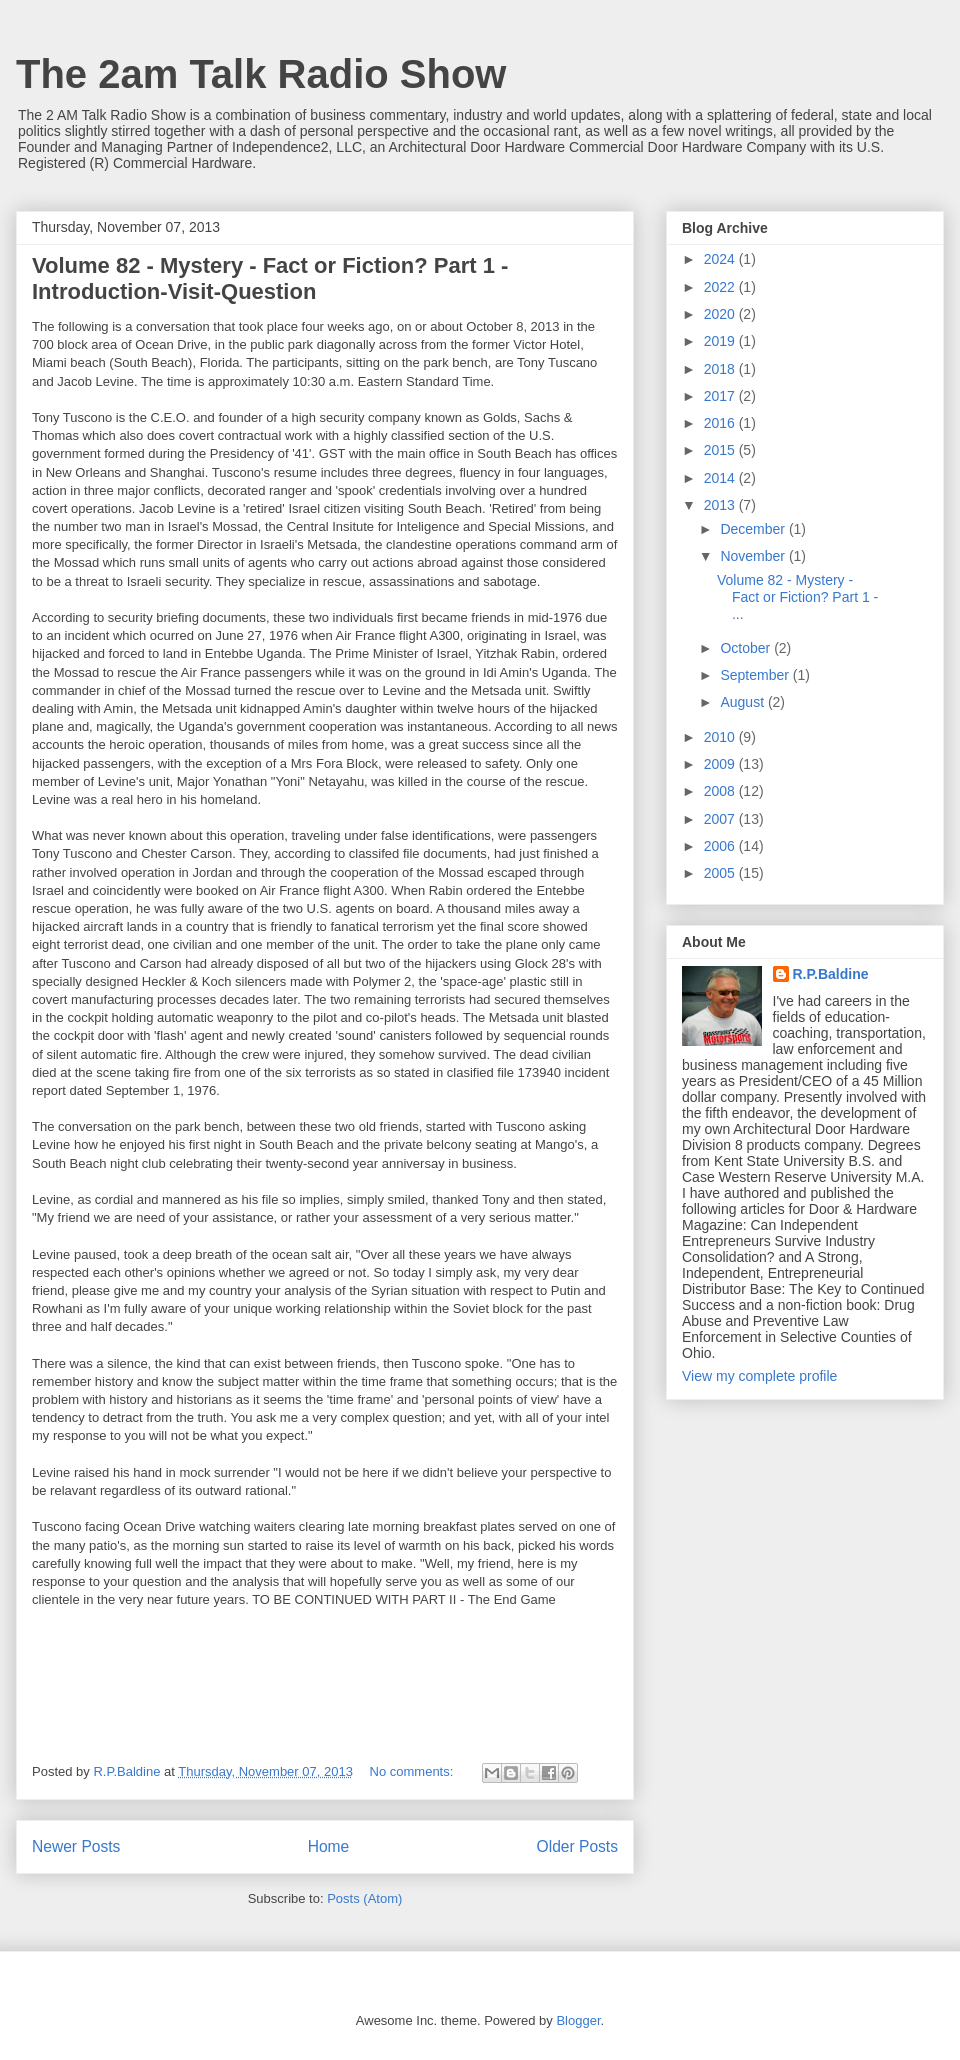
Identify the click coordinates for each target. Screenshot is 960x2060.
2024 (721, 259)
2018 (721, 369)
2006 (721, 846)
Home (329, 1846)
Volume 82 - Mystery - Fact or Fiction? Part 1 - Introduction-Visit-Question (270, 278)
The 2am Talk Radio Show (261, 74)
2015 (721, 450)
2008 (721, 791)
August (743, 702)
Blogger (578, 2020)
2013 (721, 505)
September (756, 675)
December (754, 529)
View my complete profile (759, 1376)
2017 (721, 396)
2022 (721, 287)
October (747, 648)
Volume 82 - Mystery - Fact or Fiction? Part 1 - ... (797, 597)
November (754, 556)
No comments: (413, 1771)
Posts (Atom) (364, 1898)
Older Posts (577, 1846)
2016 (721, 423)
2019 (721, 341)
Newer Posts (76, 1846)
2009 (721, 764)
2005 (721, 873)
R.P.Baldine (831, 974)
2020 (721, 314)
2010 (721, 737)
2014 (721, 478)
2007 (721, 819)
